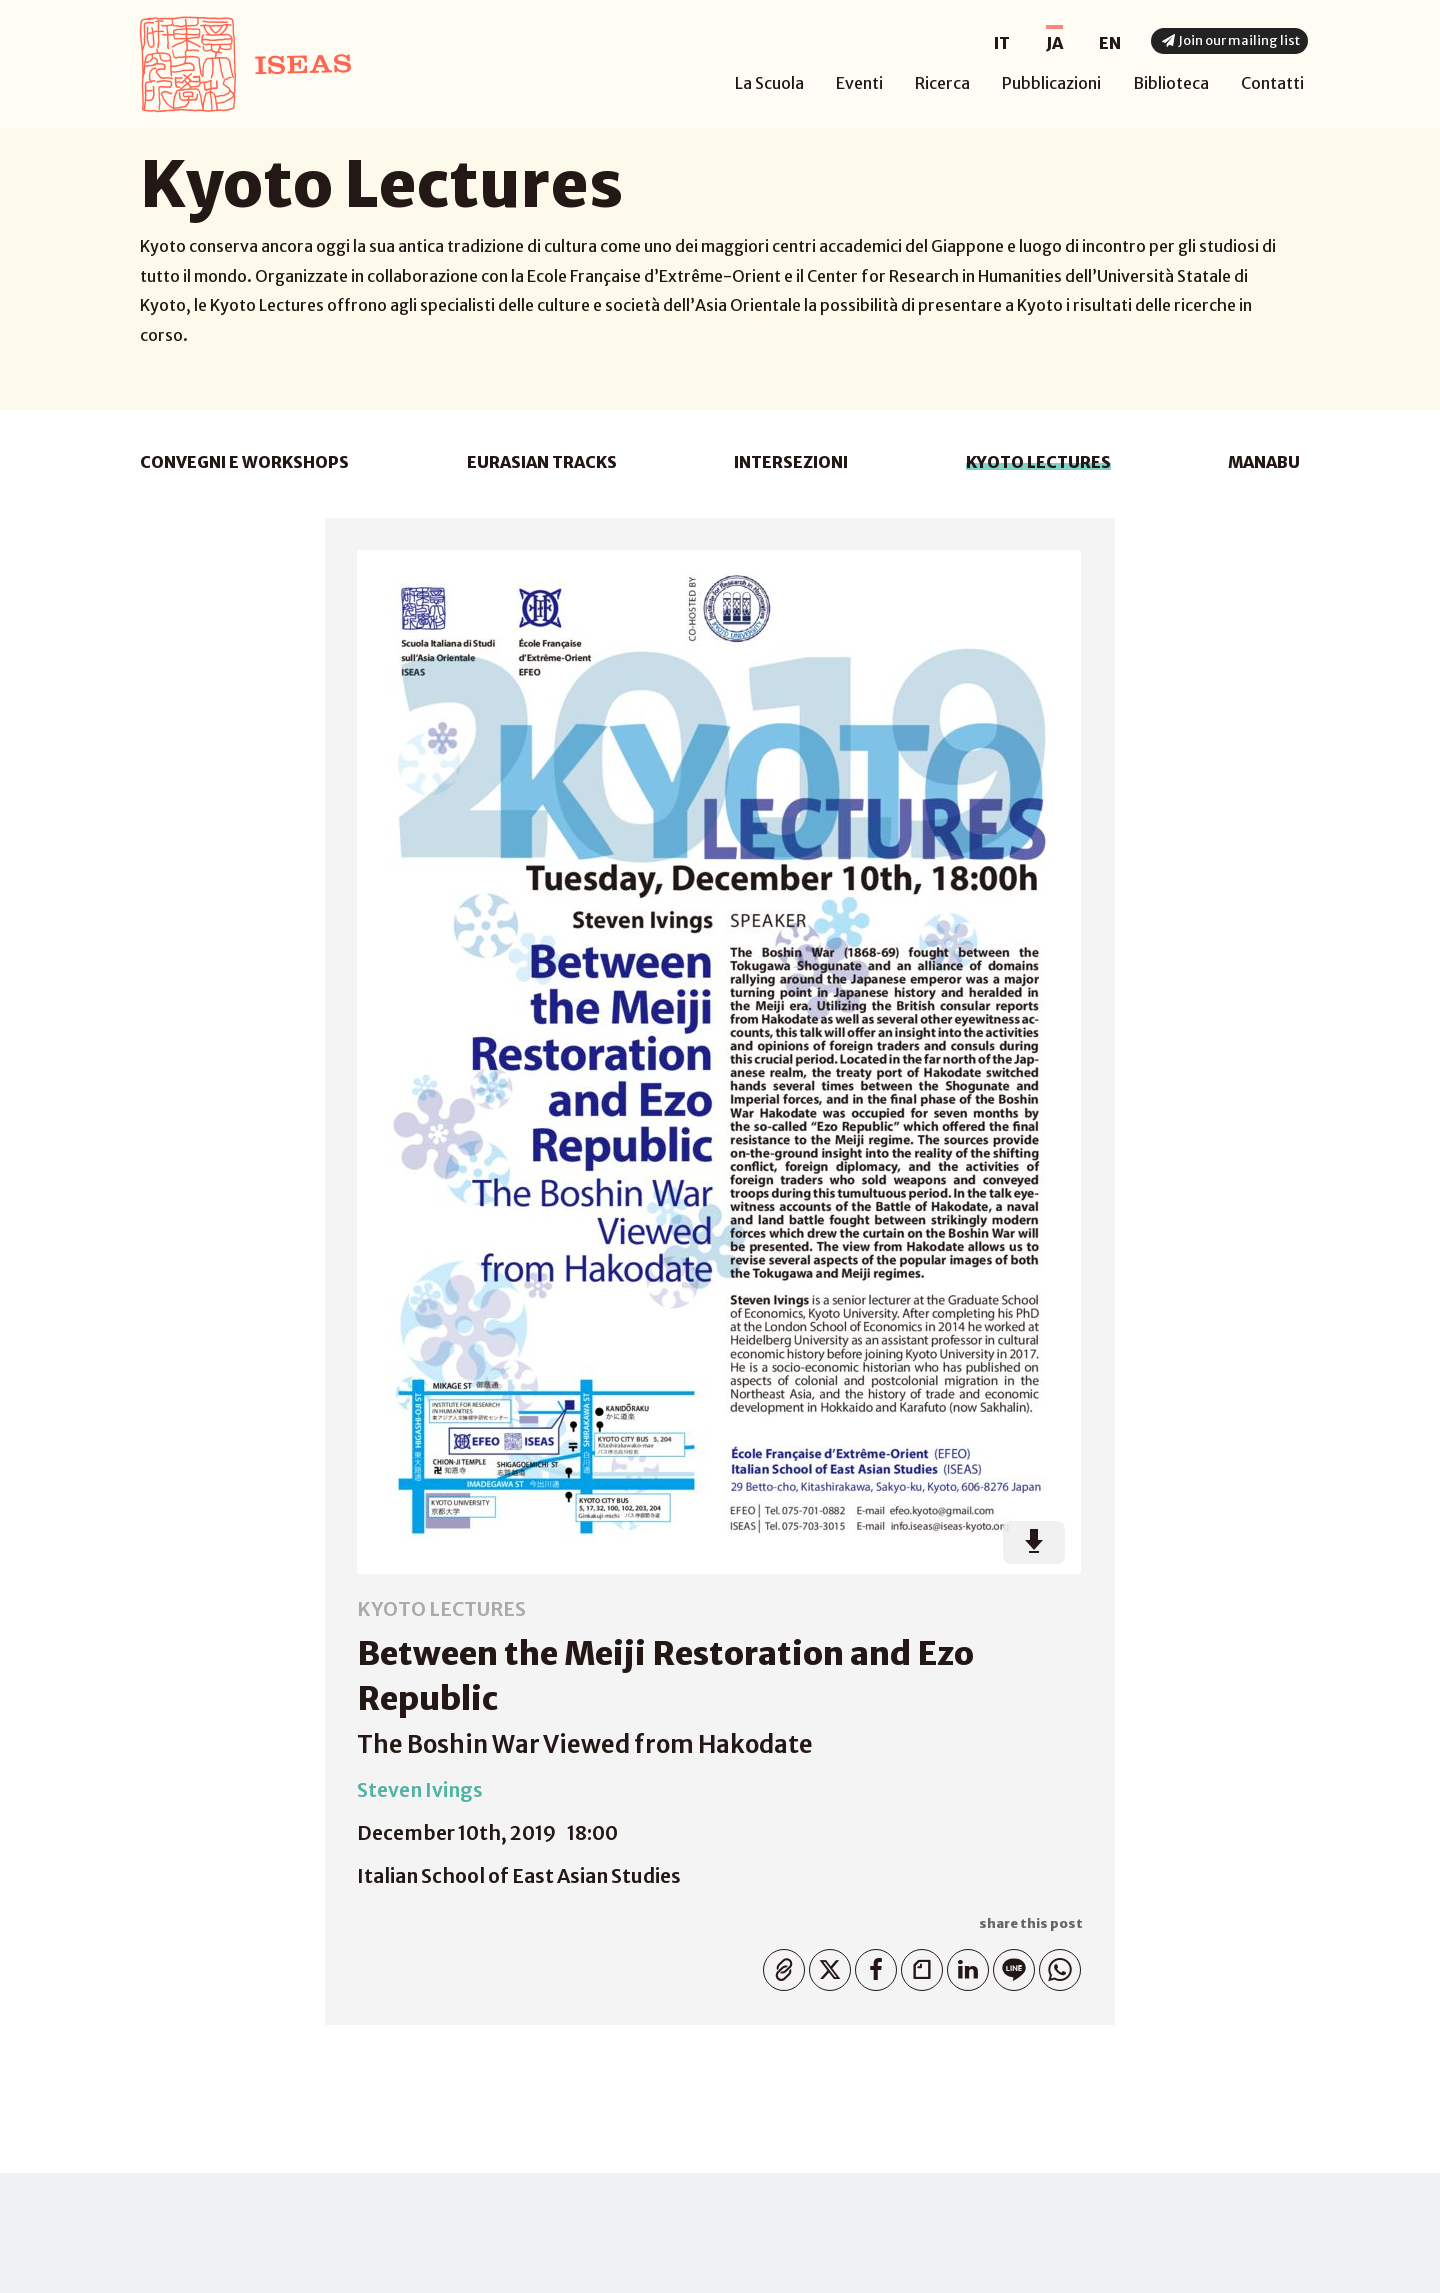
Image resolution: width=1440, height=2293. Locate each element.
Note (917, 1965)
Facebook (871, 1965)
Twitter (825, 1965)
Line (1009, 1965)
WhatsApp (1055, 1965)
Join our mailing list (1229, 40)
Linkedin (963, 1965)
